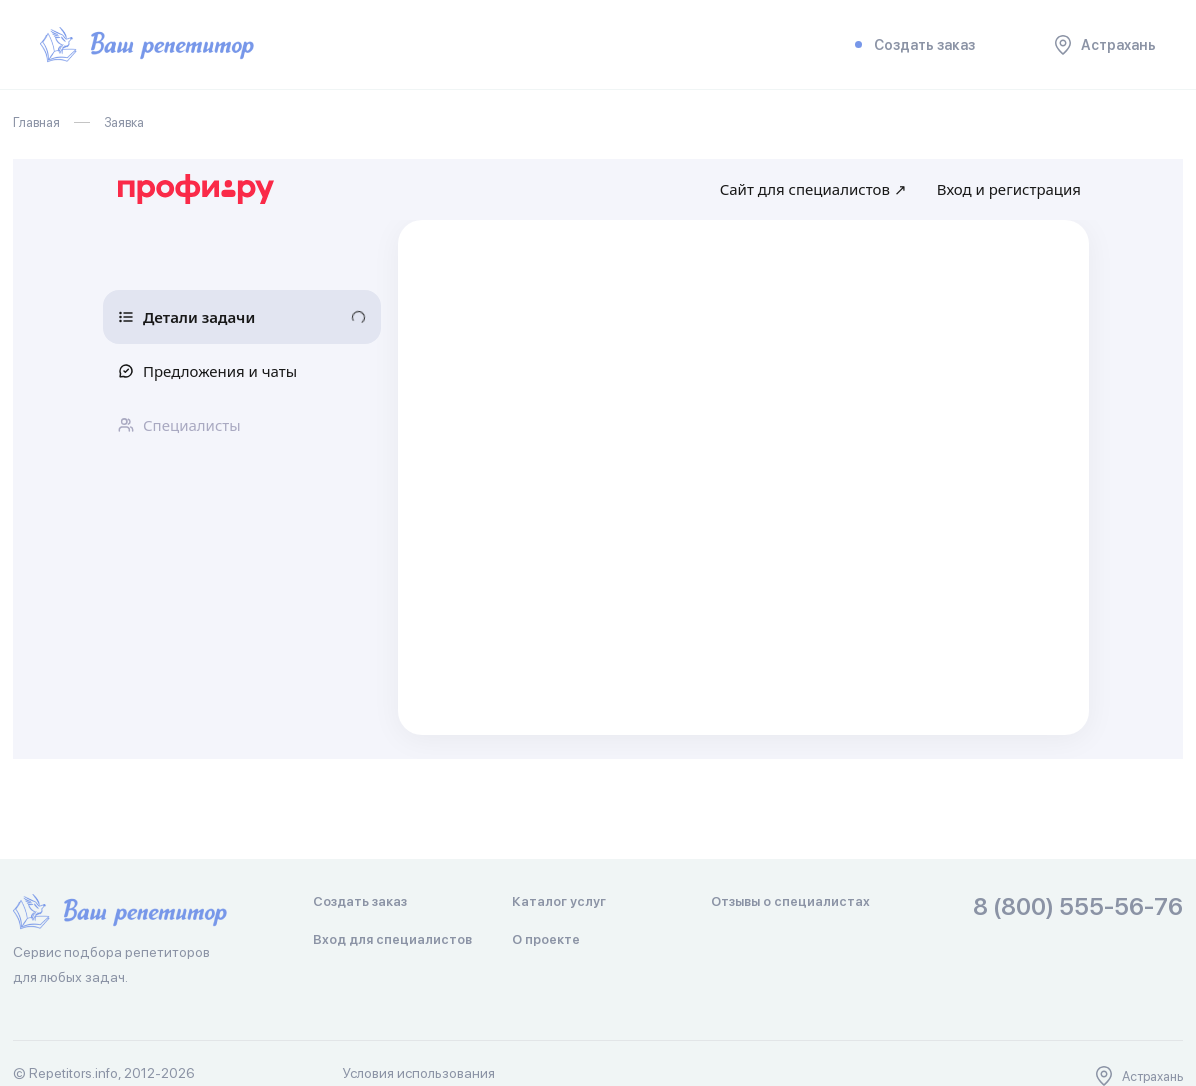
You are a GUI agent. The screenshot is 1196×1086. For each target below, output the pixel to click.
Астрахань (1105, 45)
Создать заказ (911, 44)
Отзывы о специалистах (790, 901)
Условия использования (419, 1073)
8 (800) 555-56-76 (1078, 907)
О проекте (546, 939)
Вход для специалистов (392, 939)
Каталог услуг (559, 901)
